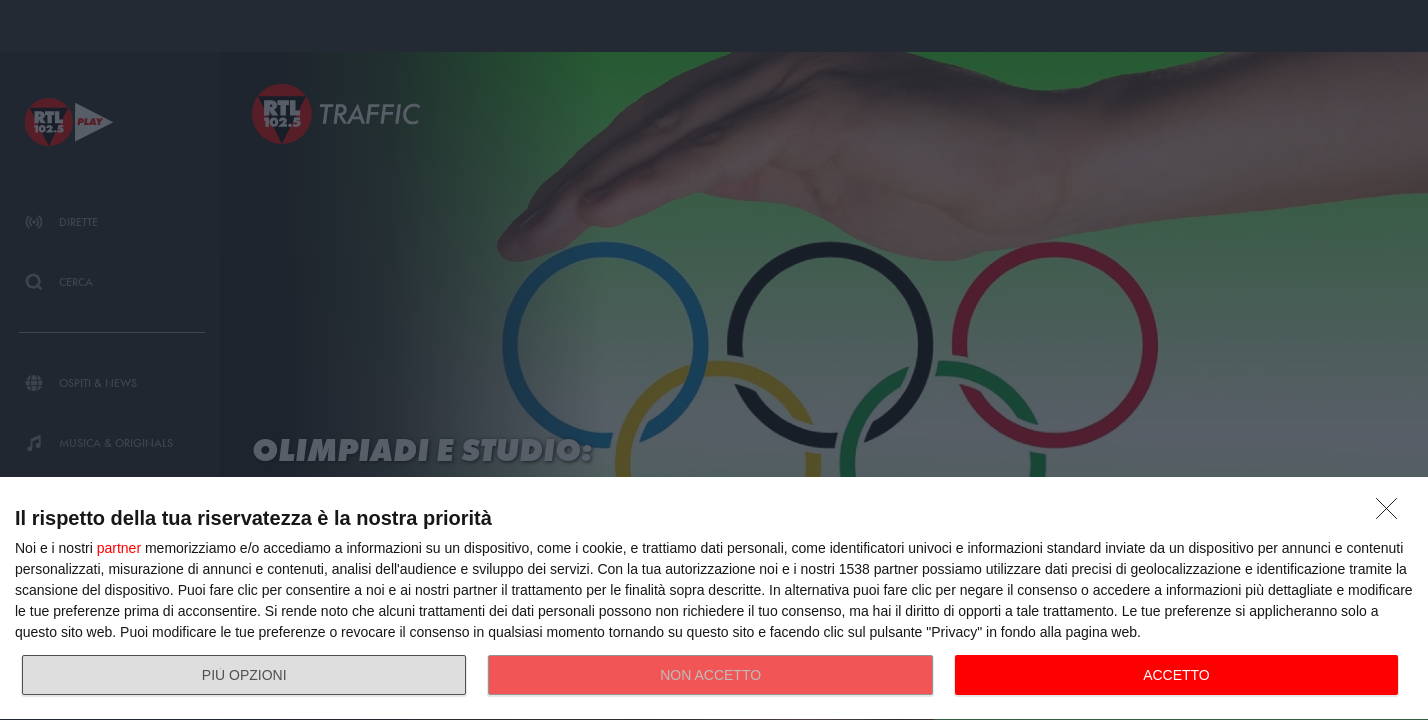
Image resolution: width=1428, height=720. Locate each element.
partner (119, 548)
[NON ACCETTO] (1392, 514)
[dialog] (714, 599)
